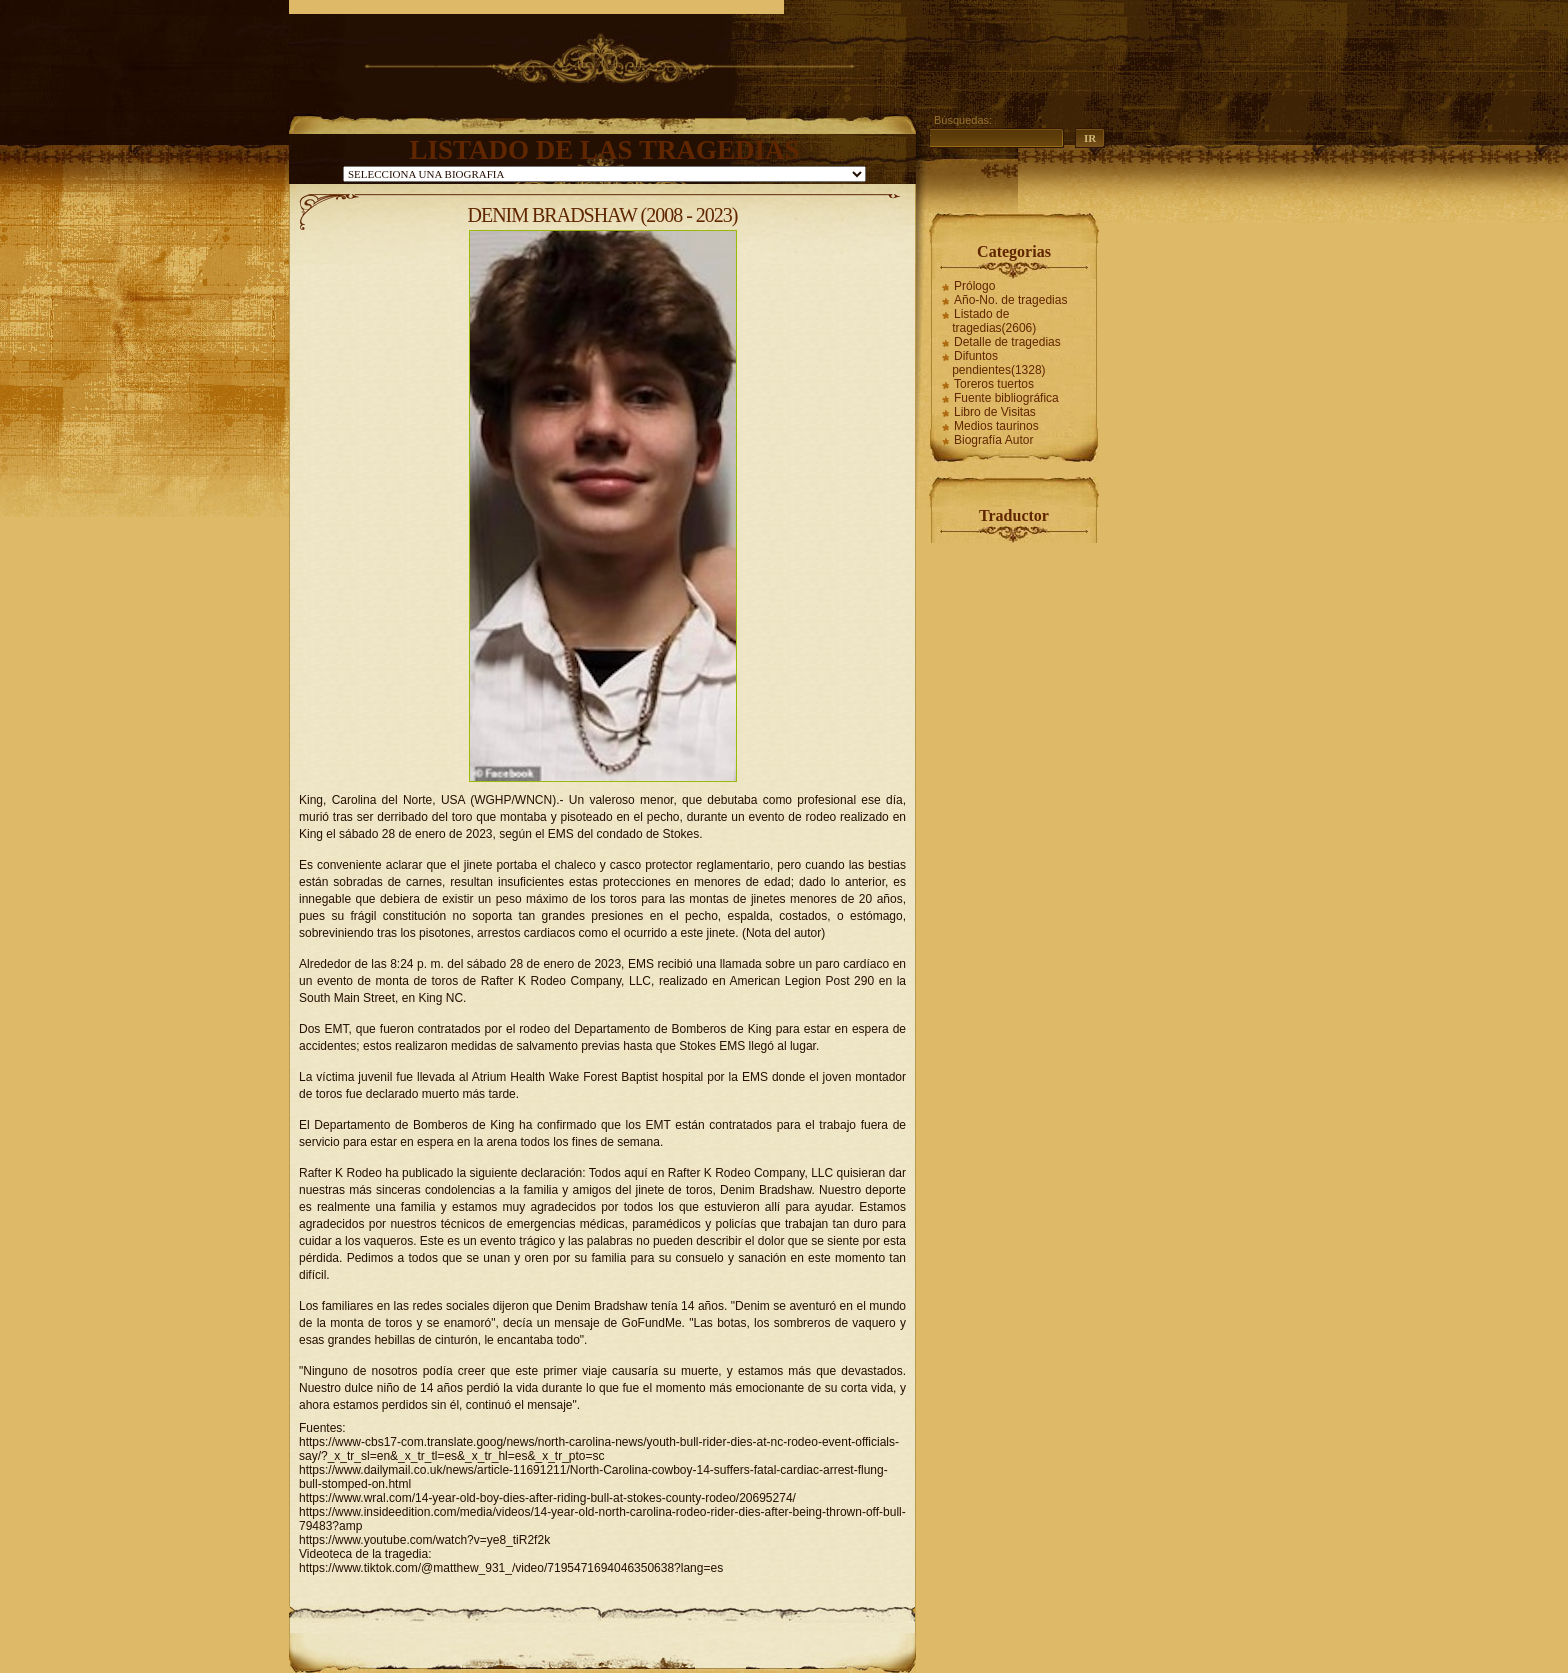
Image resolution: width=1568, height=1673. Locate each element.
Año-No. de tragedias (1010, 300)
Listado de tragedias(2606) (994, 321)
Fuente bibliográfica (1006, 398)
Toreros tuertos (994, 384)
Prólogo (974, 286)
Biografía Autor (993, 440)
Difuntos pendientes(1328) (998, 363)
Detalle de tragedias (1007, 342)
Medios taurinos (996, 426)
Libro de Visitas (995, 412)
